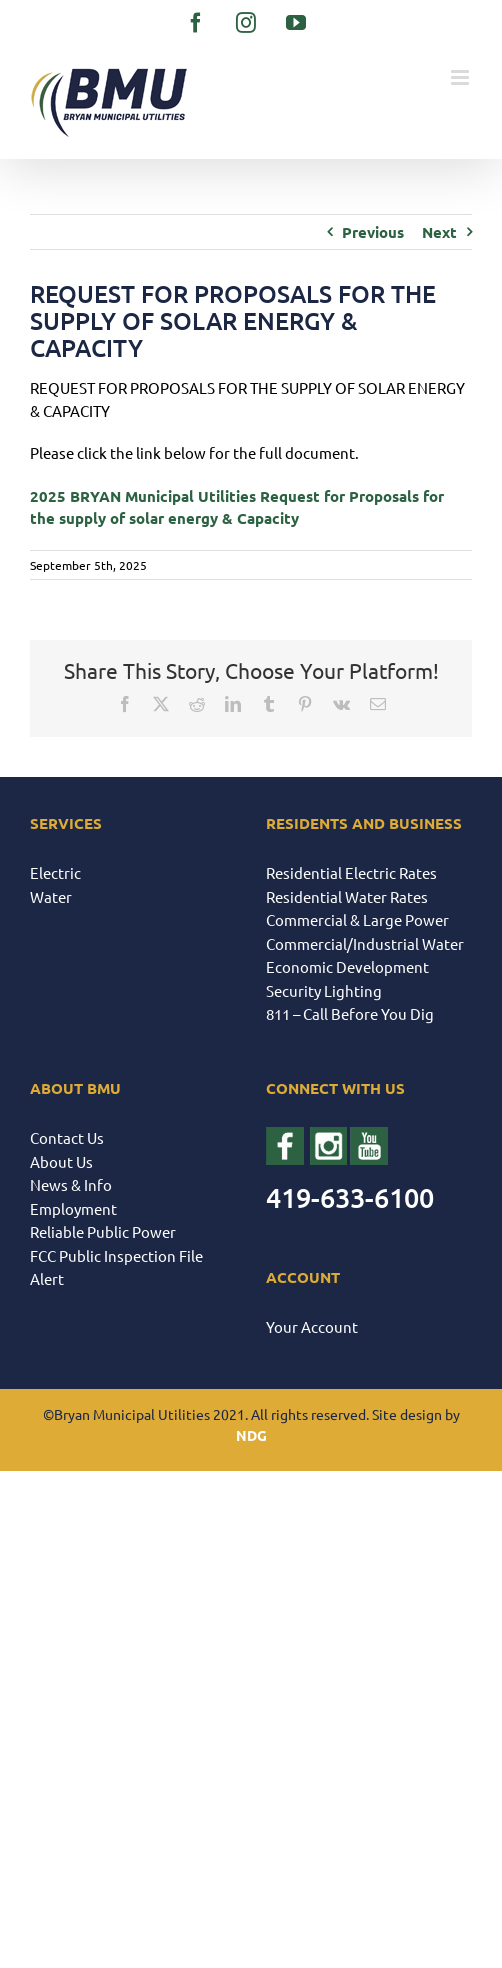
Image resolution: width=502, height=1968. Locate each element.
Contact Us (67, 1137)
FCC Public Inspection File (116, 1255)
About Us (61, 1161)
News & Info (71, 1184)
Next (439, 232)
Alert (47, 1278)
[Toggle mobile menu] (461, 77)
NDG (251, 1435)
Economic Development (347, 966)
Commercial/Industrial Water (365, 943)
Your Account (312, 1326)
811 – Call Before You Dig (350, 1013)
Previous (373, 232)
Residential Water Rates (347, 896)
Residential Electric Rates (351, 872)
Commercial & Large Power (357, 919)
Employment (73, 1208)
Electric (55, 872)
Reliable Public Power (103, 1231)
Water (51, 896)
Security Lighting (324, 990)
